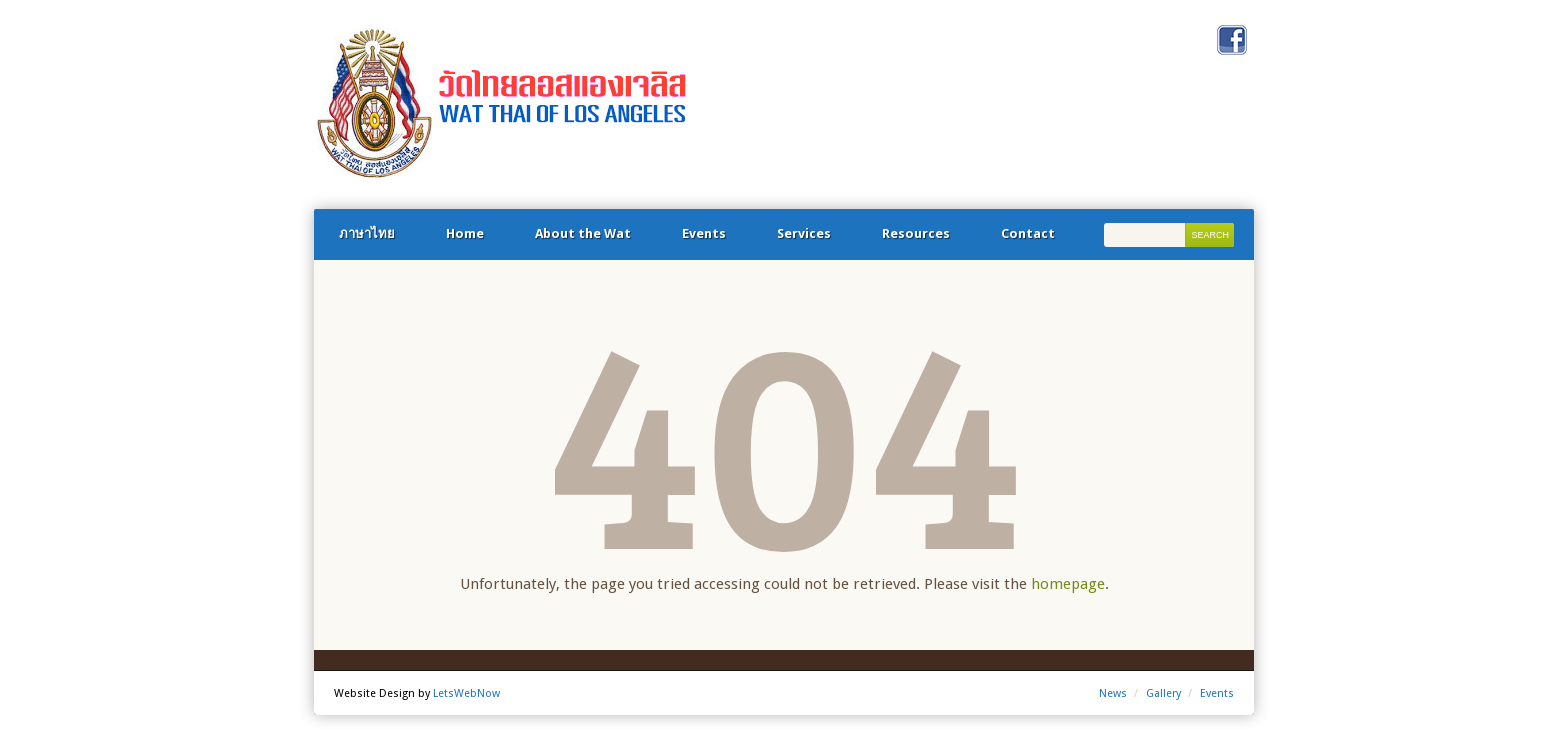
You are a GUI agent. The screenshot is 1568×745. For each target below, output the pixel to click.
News (1113, 693)
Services (804, 233)
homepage (1068, 584)
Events (704, 233)
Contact (1028, 233)
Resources (916, 233)
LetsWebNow (466, 693)
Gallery (1163, 693)
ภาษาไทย (367, 233)
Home (465, 233)
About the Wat (583, 233)
